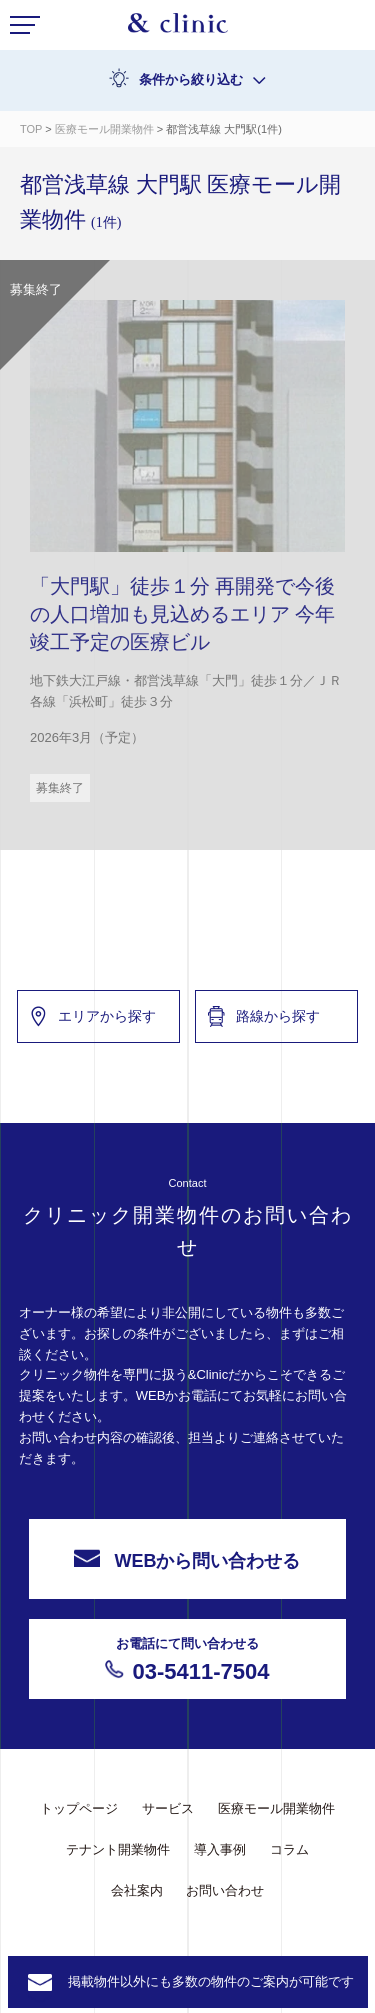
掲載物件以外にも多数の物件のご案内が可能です (211, 1981)
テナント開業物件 (118, 1849)
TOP (31, 129)
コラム (289, 1849)
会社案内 (137, 1890)
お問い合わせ (225, 1890)
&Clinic (178, 28)
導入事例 (220, 1849)
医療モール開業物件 (106, 129)
